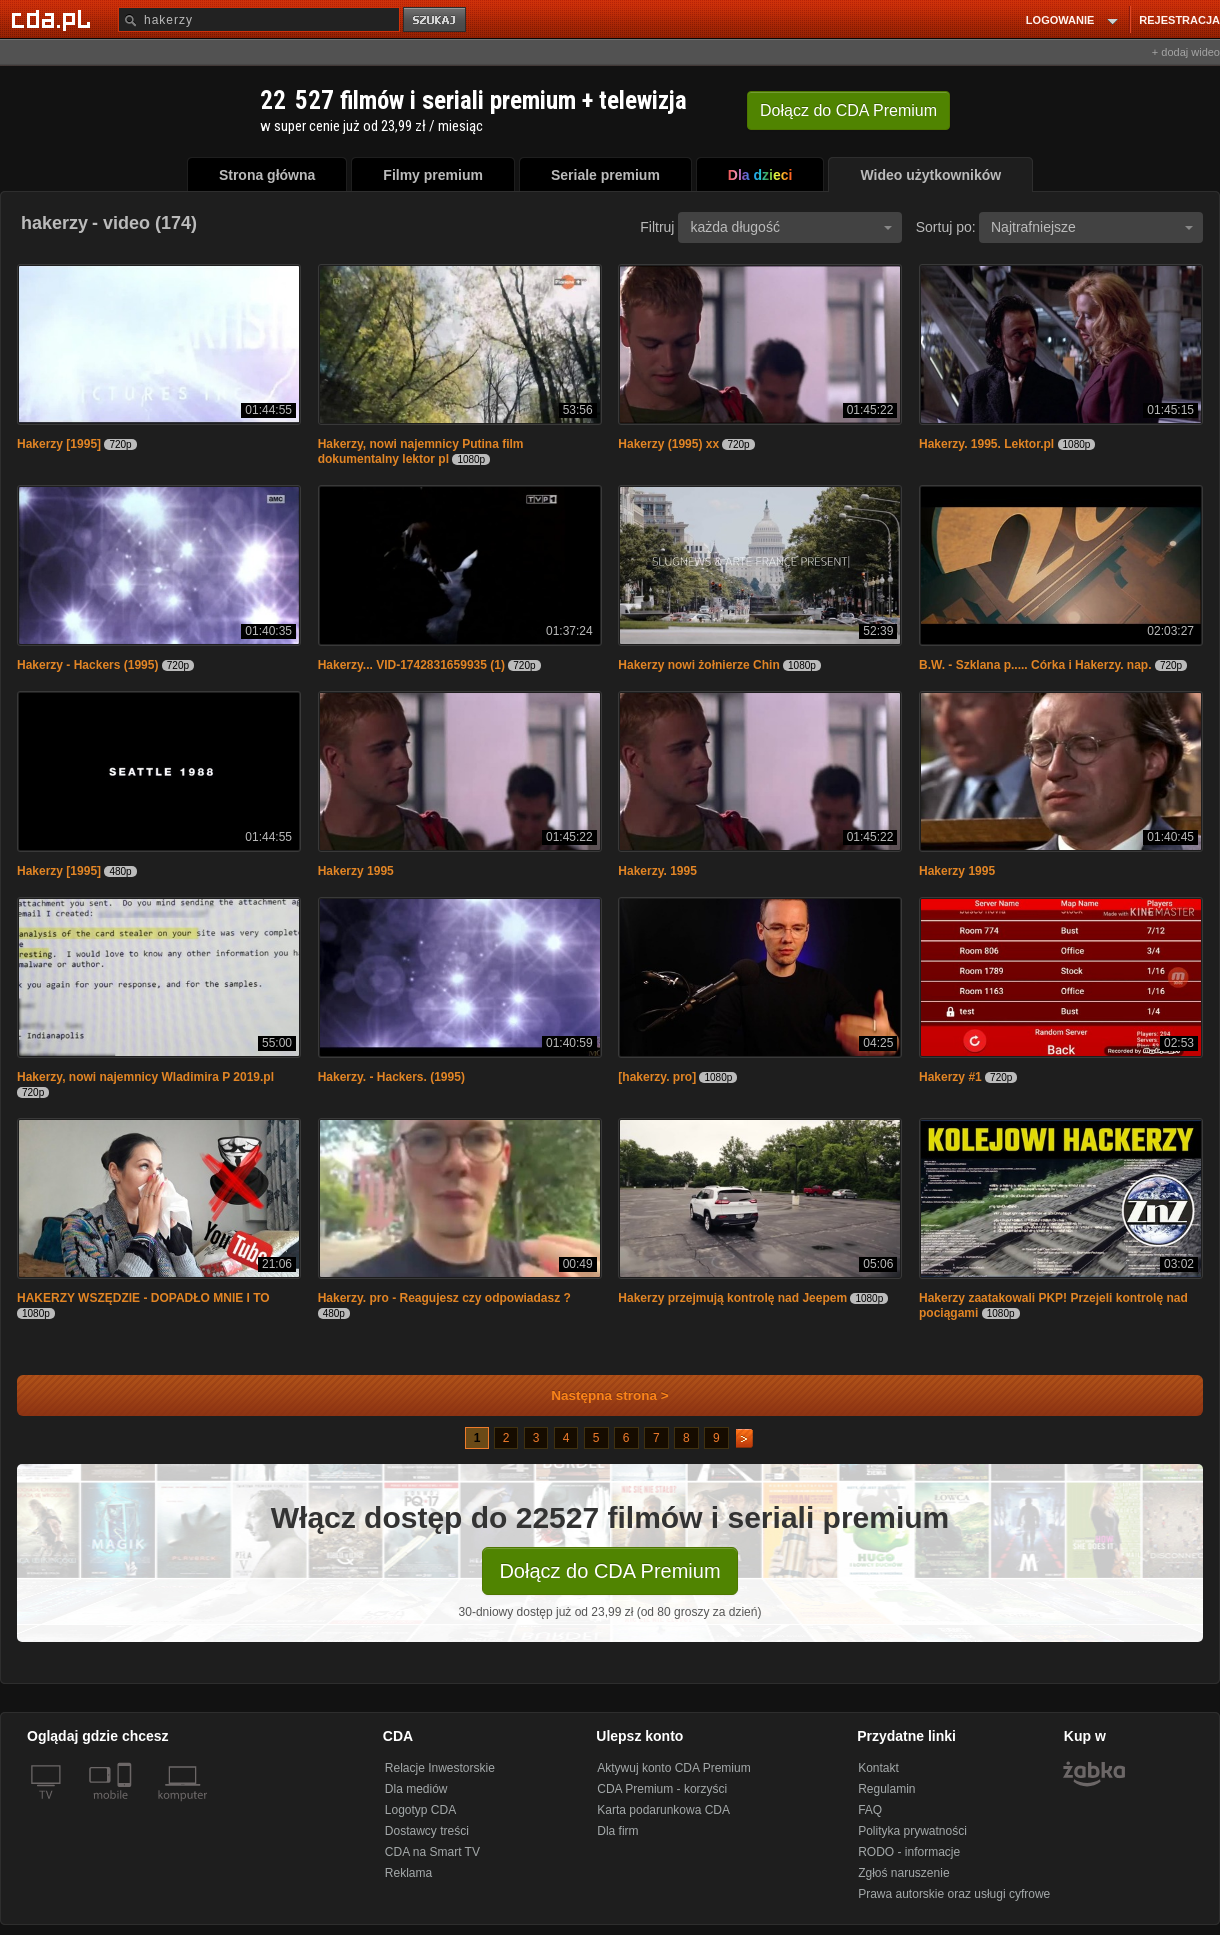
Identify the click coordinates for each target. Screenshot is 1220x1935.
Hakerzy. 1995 (657, 871)
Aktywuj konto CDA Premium (673, 1768)
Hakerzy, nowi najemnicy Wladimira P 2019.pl (145, 1077)
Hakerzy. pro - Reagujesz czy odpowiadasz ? (444, 1298)
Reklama (408, 1873)
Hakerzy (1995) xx (668, 444)
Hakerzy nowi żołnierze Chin (698, 665)
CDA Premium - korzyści (662, 1789)
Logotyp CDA (420, 1810)
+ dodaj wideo (1186, 52)
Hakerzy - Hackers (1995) (87, 665)
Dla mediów (416, 1789)
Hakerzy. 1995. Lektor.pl (986, 444)
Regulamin (886, 1789)
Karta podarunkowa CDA (663, 1810)
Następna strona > (596, 1395)
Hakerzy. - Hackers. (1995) (391, 1077)
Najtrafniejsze (1092, 227)
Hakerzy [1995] (59, 444)
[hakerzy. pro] (657, 1077)
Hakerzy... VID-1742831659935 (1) (411, 665)
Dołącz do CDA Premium (609, 1571)
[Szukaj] (259, 19)
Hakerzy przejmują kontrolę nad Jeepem (732, 1298)
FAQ (870, 1810)
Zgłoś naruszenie (903, 1873)
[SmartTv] (126, 1807)
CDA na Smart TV (432, 1852)
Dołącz (848, 110)
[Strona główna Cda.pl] (54, 19)
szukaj (436, 20)
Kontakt (878, 1768)
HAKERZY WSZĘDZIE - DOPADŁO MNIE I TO (143, 1298)
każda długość (791, 227)
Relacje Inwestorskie (440, 1768)
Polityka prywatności (912, 1831)
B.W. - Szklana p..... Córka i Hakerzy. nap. (1035, 665)
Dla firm (617, 1831)
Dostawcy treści (427, 1831)
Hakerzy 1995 (356, 871)
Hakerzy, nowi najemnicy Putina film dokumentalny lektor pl (421, 451)
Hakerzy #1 (950, 1077)
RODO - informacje (909, 1852)
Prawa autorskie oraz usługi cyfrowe (954, 1894)
